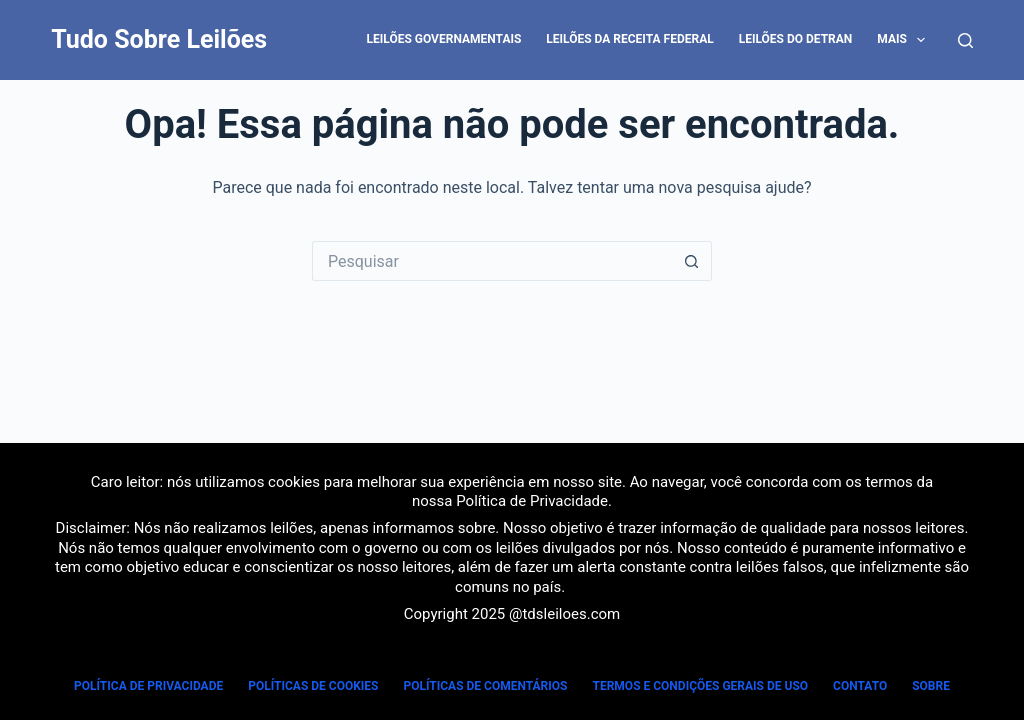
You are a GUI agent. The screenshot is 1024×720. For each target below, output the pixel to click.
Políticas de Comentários (485, 686)
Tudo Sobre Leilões (159, 39)
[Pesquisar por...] (492, 261)
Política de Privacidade (532, 501)
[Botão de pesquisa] (692, 261)
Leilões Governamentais (444, 39)
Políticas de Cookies (313, 686)
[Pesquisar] (965, 40)
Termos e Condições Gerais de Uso (700, 686)
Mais (905, 40)
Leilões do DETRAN (796, 39)
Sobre (931, 686)
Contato (860, 686)
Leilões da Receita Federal (629, 39)
